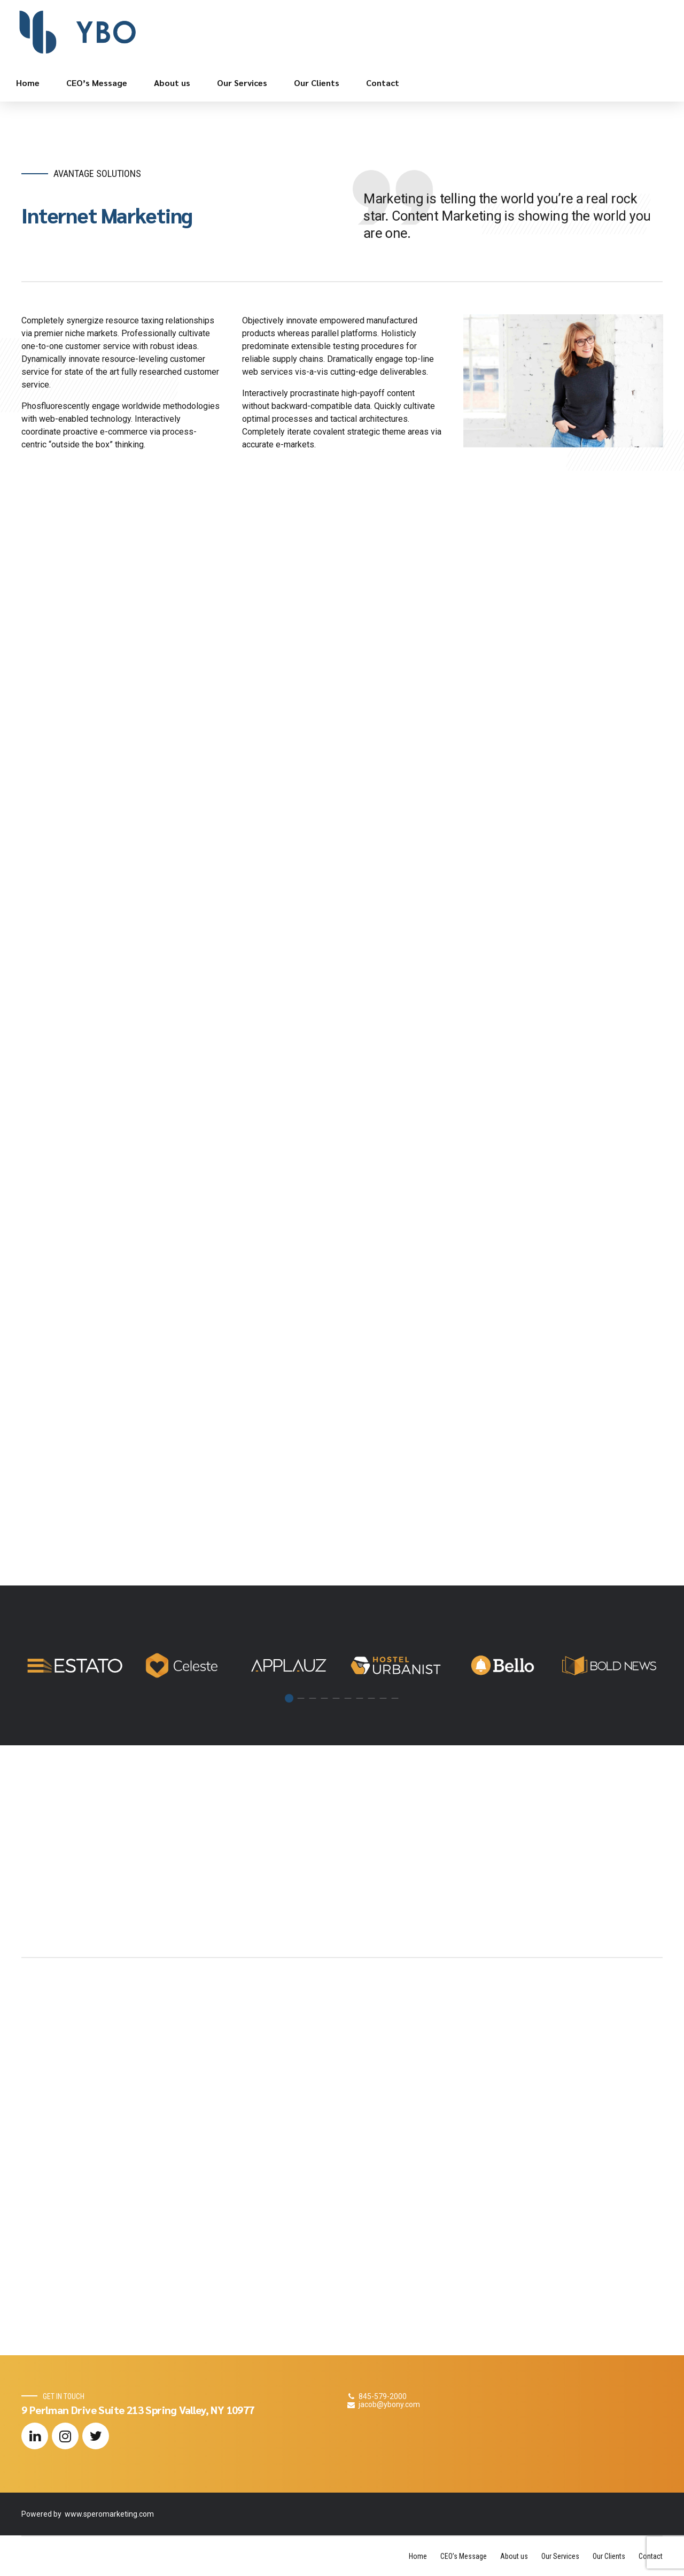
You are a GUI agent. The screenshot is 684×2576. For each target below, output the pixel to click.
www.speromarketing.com (109, 2514)
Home (28, 82)
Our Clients (316, 82)
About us (172, 82)
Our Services (242, 82)
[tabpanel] (74, 1665)
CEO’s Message (96, 82)
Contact (382, 82)
